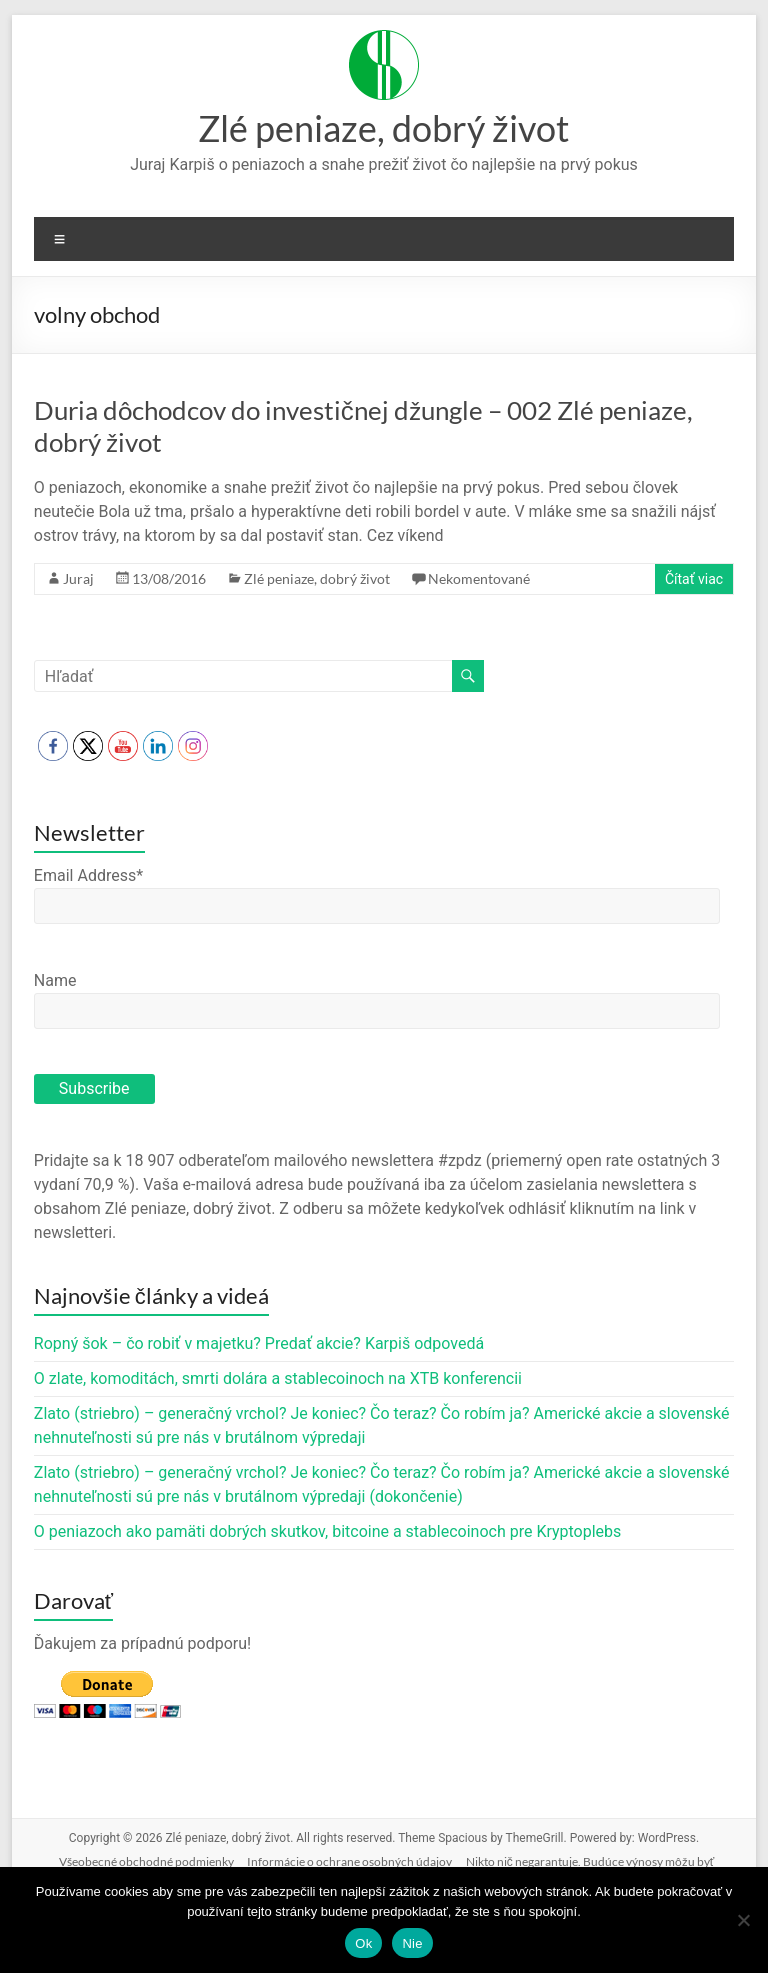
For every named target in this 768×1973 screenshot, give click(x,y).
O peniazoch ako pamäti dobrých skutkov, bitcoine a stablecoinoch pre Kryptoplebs (327, 1531)
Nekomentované (479, 578)
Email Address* (88, 875)
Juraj (78, 578)
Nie (412, 1943)
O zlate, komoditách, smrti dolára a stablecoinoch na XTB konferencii (278, 1378)
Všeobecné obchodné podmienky (146, 1861)
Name (55, 980)
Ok (363, 1943)
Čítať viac (694, 579)
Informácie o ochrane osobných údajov (349, 1861)
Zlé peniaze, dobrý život (383, 128)
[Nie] (743, 1920)
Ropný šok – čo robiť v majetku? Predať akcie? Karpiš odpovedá (259, 1343)
